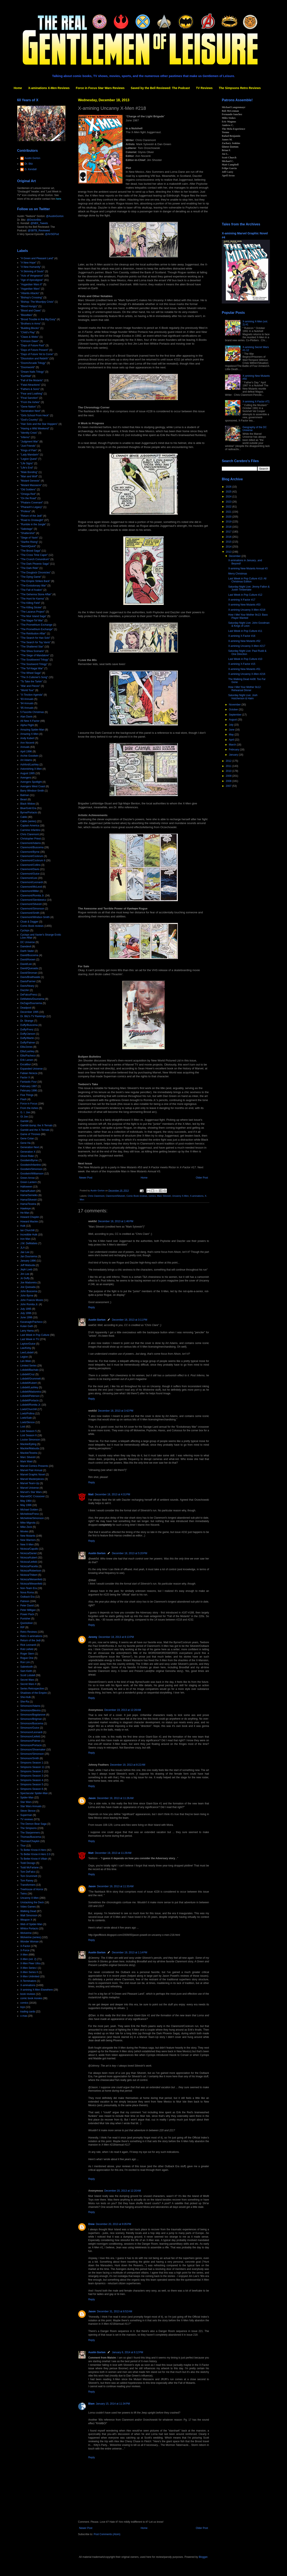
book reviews (27, 1994)
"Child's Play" (27, 332)
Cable (23, 817)
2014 (229, 546)
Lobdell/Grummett (30, 1378)
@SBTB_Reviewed (39, 230)
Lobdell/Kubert (28, 1382)
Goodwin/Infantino (30, 1164)
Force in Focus (28, 1103)
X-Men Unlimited (29, 1976)
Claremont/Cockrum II (32, 860)
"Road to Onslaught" (32, 520)
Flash (23, 1099)
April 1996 (26, 751)
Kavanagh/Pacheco (31, 1321)
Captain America (29, 825)
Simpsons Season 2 (31, 1771)
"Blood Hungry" (29, 306)
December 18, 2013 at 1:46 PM (115, 1221)
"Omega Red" (28, 494)
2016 (229, 536)
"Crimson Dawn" (29, 341)
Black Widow (27, 803)
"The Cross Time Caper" (34, 555)
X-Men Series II (29, 1972)
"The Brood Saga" (30, 550)
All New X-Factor (30, 720)
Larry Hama (27, 1330)
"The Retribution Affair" (33, 633)
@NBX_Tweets (39, 223)
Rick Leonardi (28, 1644)
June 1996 (26, 1317)
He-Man (24, 1212)
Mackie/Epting (28, 1444)
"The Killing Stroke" (31, 607)
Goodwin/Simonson (31, 1169)
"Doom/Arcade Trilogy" (33, 363)
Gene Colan (27, 1138)
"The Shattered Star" (32, 646)
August (233, 719)
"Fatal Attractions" (30, 384)
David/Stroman (28, 972)
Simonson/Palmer (30, 1740)
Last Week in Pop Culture (34, 1334)
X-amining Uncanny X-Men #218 (246, 609)
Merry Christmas (237, 573)
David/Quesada (29, 968)
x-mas (23, 2015)
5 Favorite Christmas (32, 712)
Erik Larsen (26, 1059)
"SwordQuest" (28, 546)
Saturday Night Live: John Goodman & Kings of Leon (248, 624)
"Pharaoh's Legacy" (31, 507)
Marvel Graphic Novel (32, 1474)
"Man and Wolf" (29, 476)
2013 (229, 551)
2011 (229, 766)
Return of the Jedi (30, 1640)
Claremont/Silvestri (115, 1196)
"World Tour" (27, 690)
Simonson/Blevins (30, 1710)
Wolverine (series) (30, 1937)
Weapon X (26, 1919)
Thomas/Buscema (30, 1836)
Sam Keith (26, 1671)
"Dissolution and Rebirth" (34, 358)
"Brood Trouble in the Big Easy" (38, 319)
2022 (229, 506)
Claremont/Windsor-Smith (35, 917)
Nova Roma (27, 1592)
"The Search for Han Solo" (35, 637)
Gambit (24, 1121)
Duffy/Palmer (27, 1042)
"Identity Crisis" (29, 432)
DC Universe (27, 942)
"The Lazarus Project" (32, 611)
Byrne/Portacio (28, 812)
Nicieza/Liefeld (28, 1561)
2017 (229, 531)
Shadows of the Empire (33, 1692)
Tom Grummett (28, 1876)
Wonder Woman (29, 1941)
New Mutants (27, 1535)
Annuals (24, 747)
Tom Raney (26, 1880)
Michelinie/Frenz (29, 1513)
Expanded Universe (31, 1068)
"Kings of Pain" (28, 450)
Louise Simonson (30, 1439)
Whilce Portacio (29, 1928)
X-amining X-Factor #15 (241, 663)
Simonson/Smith (29, 1758)
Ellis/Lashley (27, 1051)
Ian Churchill (27, 1230)
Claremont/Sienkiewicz (33, 899)
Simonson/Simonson (32, 1753)
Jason (92, 1798)
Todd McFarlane (29, 1867)
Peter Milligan (28, 1610)
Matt (91, 1494)
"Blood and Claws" (30, 310)
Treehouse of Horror (31, 1889)
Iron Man (25, 1238)
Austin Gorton (97, 1319)
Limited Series (28, 1365)
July (231, 724)
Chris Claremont (96, 1196)
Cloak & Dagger (29, 921)
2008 (229, 781)
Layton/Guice (27, 1343)
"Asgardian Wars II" (31, 284)
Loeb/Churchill (28, 1409)
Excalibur (25, 1064)
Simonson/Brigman (31, 1718)
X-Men (24, 1954)
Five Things (27, 1095)
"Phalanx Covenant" (31, 502)
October (234, 709)
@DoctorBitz (34, 219)
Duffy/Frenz (27, 1029)
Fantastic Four (28, 1081)
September (235, 714)
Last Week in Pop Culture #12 (245, 594)
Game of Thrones (30, 1134)
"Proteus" (25, 511)
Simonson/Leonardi (31, 1732)
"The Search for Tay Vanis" (35, 642)
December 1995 (29, 1011)
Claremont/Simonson (32, 908)
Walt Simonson (28, 1915)
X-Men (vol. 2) (28, 1959)
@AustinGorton (54, 216)
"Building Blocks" (30, 328)
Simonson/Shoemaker (33, 1749)
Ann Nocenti (27, 742)
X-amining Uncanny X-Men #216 (246, 674)
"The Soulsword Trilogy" (33, 664)
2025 (229, 491)
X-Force (24, 1950)
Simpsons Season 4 (31, 1780)
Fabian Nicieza (28, 1073)
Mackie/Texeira (28, 1452)
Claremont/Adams (30, 843)
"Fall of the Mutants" (31, 380)
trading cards (27, 2011)
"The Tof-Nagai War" (32, 668)
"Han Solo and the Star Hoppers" (39, 424)
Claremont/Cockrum (31, 856)
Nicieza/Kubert (28, 1557)
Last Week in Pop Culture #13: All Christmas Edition (247, 580)
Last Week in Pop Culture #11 (245, 630)
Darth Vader (27, 950)
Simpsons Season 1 (31, 1762)
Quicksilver (26, 1623)
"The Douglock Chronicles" (35, 572)
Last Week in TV (29, 1339)
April (232, 739)
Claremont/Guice (30, 873)
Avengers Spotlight (31, 781)
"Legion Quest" (28, 458)
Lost (22, 1426)
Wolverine (26, 1933)
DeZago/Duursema (31, 1003)
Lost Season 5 (28, 1431)
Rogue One (26, 1657)
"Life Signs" (26, 463)
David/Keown (27, 959)
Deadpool (25, 1007)
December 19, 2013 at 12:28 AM (122, 1709)
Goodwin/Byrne (29, 1160)
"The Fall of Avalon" (31, 589)
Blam (91, 2403)
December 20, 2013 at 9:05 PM (113, 2224)
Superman (26, 1815)
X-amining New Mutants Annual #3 (248, 568)
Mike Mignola (27, 1522)
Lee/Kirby (25, 1348)
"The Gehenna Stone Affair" (36, 594)
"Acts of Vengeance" (32, 275)
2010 (229, 770)
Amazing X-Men (29, 733)
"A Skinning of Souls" (32, 271)
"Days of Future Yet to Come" (37, 354)
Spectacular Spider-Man (34, 1793)
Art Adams (26, 760)
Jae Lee (24, 1252)
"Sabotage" (26, 528)
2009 (229, 775)
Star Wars (26, 1802)
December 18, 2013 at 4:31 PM (112, 1494)
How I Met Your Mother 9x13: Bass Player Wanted (248, 616)
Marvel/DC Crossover (32, 1496)
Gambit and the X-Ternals (34, 1129)
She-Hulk (25, 1697)
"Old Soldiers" (28, 489)
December (235, 556)
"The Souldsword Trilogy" (34, 659)
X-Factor (25, 1946)
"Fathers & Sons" (30, 389)
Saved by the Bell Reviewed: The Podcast (160, 88)
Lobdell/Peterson (30, 1395)
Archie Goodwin (29, 755)
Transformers (27, 1884)
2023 (229, 501)
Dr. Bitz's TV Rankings (33, 1016)
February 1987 (28, 1086)
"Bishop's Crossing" (31, 297)
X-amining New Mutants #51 (244, 669)
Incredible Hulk (28, 1234)
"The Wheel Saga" (30, 672)
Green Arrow (27, 1177)
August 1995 (27, 773)
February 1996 (28, 1090)
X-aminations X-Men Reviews (49, 88)
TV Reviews (204, 88)
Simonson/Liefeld (30, 1736)
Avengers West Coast (32, 786)
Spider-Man (27, 1797)
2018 (229, 526)
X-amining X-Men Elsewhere (36, 1989)
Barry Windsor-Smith (32, 790)
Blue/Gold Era (28, 808)
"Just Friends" (28, 445)
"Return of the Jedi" (31, 515)
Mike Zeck (26, 1526)
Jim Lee (24, 1273)
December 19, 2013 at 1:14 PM (129, 1952)
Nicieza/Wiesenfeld (31, 1583)
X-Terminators (28, 1980)
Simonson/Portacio (31, 1745)
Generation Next (29, 1147)
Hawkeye (25, 1208)
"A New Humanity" (30, 266)
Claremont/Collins (30, 864)
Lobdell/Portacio (29, 1400)
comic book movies (31, 1998)
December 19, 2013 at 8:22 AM (127, 1764)
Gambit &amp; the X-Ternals (36, 1125)
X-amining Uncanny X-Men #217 (246, 645)
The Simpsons (28, 1828)
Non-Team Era (28, 1588)
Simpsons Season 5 (31, 1784)
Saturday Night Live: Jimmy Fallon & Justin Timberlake (248, 588)
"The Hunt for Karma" (32, 598)
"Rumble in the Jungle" (33, 524)
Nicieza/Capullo (29, 1548)
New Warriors (28, 1540)
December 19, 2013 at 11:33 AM (115, 1886)
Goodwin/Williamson (32, 1173)
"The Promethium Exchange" (36, 629)
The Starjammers (30, 1832)
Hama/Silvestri (28, 1199)
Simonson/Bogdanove (32, 1714)
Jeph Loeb (26, 1269)
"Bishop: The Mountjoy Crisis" (37, 301)
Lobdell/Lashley (29, 1387)
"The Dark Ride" (29, 568)
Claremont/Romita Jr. (32, 895)
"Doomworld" (27, 367)
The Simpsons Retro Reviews (240, 88)
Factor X (25, 1077)
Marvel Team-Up (29, 1483)
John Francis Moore (31, 1300)
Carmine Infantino (30, 830)
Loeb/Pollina (27, 1413)
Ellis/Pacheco (28, 1055)
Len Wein (25, 1361)
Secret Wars (27, 1679)
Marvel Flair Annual (31, 1470)
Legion (24, 1356)
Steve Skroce (27, 1810)
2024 (229, 496)
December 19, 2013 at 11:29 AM (113, 1852)
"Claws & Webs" (29, 336)
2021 (229, 511)
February (234, 749)
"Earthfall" (26, 376)
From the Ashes (29, 1108)
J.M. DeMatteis (28, 1243)
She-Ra (24, 1701)
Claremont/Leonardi (31, 882)
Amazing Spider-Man (32, 729)
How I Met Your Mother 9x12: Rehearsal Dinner (244, 689)
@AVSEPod (52, 234)
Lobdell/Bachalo (29, 1369)
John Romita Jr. (29, 1304)
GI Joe (24, 1116)
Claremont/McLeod (31, 886)
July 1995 (25, 1308)
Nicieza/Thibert (28, 1574)
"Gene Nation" (28, 406)
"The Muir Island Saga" (33, 616)
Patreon (24, 1601)
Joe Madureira (28, 1282)
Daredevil (25, 946)
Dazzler (24, 990)
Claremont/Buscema (32, 847)
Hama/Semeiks (29, 1195)
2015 (229, 541)
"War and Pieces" (30, 686)
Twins (23, 1893)
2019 (229, 521)
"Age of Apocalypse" (31, 279)
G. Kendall (31, 169)
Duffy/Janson (27, 1033)
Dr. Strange (26, 1020)
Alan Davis (26, 716)
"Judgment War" (29, 441)
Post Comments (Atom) (107, 2534)
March (233, 744)
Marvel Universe (29, 1487)
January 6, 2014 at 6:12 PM (127, 2352)
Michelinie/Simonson (32, 1518)
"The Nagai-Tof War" (32, 620)
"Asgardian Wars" (30, 288)
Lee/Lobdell (27, 1352)
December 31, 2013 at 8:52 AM (114, 2311)
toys (22, 2007)
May (231, 734)
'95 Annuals (27, 707)
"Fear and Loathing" (31, 393)
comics (152, 1196)
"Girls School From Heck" (34, 415)
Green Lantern (28, 1182)
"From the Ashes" (30, 402)
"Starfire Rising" (29, 541)
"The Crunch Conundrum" (35, 559)
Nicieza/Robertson (30, 1570)
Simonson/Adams (30, 1705)
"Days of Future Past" (32, 345)
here (58, 198)
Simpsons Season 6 (31, 1788)
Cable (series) (28, 821)
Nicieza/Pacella (29, 1566)
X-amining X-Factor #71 (256, 401)
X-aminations (196, 1196)
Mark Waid (26, 1461)
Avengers (25, 777)
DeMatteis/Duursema (32, 998)
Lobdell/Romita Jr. (30, 1404)
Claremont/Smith (29, 912)
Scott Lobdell (27, 1675)
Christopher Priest (30, 838)
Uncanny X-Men (180, 1196)
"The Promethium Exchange (36, 624)
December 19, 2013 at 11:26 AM (115, 1798)
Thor (23, 1845)
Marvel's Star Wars (31, 1492)
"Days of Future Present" (34, 349)
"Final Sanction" (29, 397)
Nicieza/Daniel (28, 1553)
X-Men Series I (28, 1967)
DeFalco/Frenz (28, 994)
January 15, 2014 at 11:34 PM (113, 2403)
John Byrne (26, 1295)
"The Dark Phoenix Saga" (34, 563)
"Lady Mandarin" (29, 454)
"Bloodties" (26, 315)
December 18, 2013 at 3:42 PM (115, 1410)
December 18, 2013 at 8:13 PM (116, 1636)
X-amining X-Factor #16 (241, 635)
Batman (24, 795)
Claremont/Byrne (30, 851)
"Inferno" (25, 437)
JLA (22, 1247)
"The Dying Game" (30, 576)
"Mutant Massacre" (31, 485)
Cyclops (24, 930)
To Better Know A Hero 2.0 (35, 1854)
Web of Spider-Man (31, 1924)
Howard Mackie (29, 1221)
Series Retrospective (32, 1688)
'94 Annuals (27, 703)
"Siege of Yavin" (29, 537)
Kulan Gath (26, 1326)
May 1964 (26, 1500)
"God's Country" (29, 419)
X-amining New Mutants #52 (244, 641)
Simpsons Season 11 (32, 1767)
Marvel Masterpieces (32, 1479)
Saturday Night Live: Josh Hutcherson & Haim (243, 697)
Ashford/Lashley (29, 764)
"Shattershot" (27, 533)
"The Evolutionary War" (33, 585)
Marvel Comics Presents (34, 1465)
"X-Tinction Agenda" (31, 694)
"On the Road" (28, 498)
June (232, 729)
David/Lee (26, 964)
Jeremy (92, 1636)
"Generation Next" (30, 410)
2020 (229, 516)
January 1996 (28, 1260)
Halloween (26, 1186)
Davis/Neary (27, 985)
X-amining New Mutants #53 (244, 604)
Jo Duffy (25, 1278)
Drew (91, 2224)
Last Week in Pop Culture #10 (245, 659)
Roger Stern (27, 1653)
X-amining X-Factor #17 (241, 599)
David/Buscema (29, 955)
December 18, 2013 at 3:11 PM (129, 1319)
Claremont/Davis (29, 869)
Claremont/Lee (28, 878)
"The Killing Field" (30, 602)
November (235, 704)
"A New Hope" (28, 262)
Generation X (27, 1151)
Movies (24, 1531)
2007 (229, 785)
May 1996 (26, 1505)
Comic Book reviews (136, 1196)
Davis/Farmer (28, 981)
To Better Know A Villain (33, 1858)
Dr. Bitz (29, 163)
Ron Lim (25, 1662)
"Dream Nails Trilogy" (32, 371)
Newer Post (85, 1177)
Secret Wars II (28, 1684)
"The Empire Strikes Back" (35, 581)
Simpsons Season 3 (31, 1775)
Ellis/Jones (26, 1046)
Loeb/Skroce (27, 1422)
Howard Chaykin (29, 1217)
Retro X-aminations (31, 1636)
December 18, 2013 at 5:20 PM (129, 1553)
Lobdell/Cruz (27, 1374)
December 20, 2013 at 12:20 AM (122, 2190)
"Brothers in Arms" (30, 323)
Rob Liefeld (26, 1649)
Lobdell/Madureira (30, 1391)
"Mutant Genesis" (30, 480)
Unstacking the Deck (32, 1902)
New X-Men (27, 1544)
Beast (23, 799)
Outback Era (27, 1596)
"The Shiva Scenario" (32, 651)
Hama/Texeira (28, 1203)
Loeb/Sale (26, 1417)
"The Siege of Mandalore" (35, 655)
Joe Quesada (27, 1287)
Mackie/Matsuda (29, 1448)
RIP (22, 1627)
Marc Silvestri (164, 1196)
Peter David (27, 1605)
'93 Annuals (27, 699)
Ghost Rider (27, 1156)
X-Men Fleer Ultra (30, 1963)
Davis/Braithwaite (30, 977)
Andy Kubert (27, 738)
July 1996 (25, 1313)
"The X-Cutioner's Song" (34, 677)
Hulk (22, 1225)
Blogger (203, 2556)
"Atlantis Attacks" (30, 293)
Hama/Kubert (27, 1190)
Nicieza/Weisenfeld (31, 1579)
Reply (91, 1307)
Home (18, 88)
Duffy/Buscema (29, 1025)
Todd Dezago (27, 1863)
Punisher (25, 1618)
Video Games (28, 1906)
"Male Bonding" (29, 472)
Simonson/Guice (29, 1727)
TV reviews (26, 1819)
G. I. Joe (25, 1112)
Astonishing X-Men (31, 768)
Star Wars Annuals (30, 1806)
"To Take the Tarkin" (31, 681)
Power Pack (27, 1614)
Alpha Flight (27, 725)
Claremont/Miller (29, 891)
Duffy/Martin (27, 1038)
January (234, 754)
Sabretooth (26, 1666)
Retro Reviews (28, 1631)
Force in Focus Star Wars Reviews (100, 88)
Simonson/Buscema (31, 1723)
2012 (229, 760)
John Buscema (28, 1291)
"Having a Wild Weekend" (34, 428)
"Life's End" (26, 467)
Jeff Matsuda (27, 1265)
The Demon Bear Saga (33, 1823)
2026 (229, 486)
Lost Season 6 (28, 1435)
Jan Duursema (28, 1256)
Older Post (202, 1177)
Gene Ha (25, 1142)
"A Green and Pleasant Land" (37, 258)
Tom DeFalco (27, 1871)
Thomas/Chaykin (30, 1841)
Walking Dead (28, 1911)
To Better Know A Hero (33, 1849)
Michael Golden (29, 1509)
